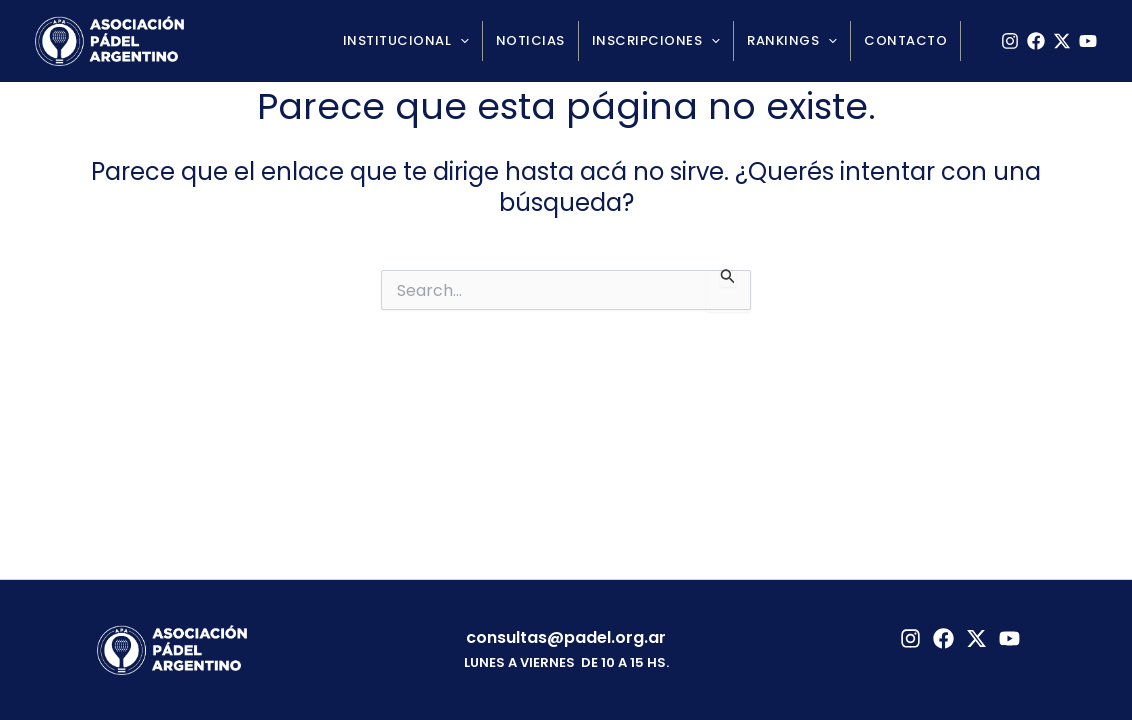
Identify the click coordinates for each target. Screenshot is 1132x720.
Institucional (406, 41)
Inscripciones (656, 41)
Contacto (905, 40)
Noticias (530, 40)
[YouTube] (1088, 41)
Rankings (792, 41)
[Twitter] (976, 638)
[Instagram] (1010, 41)
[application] (460, 41)
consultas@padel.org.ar (566, 637)
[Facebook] (1036, 41)
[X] (1062, 41)
